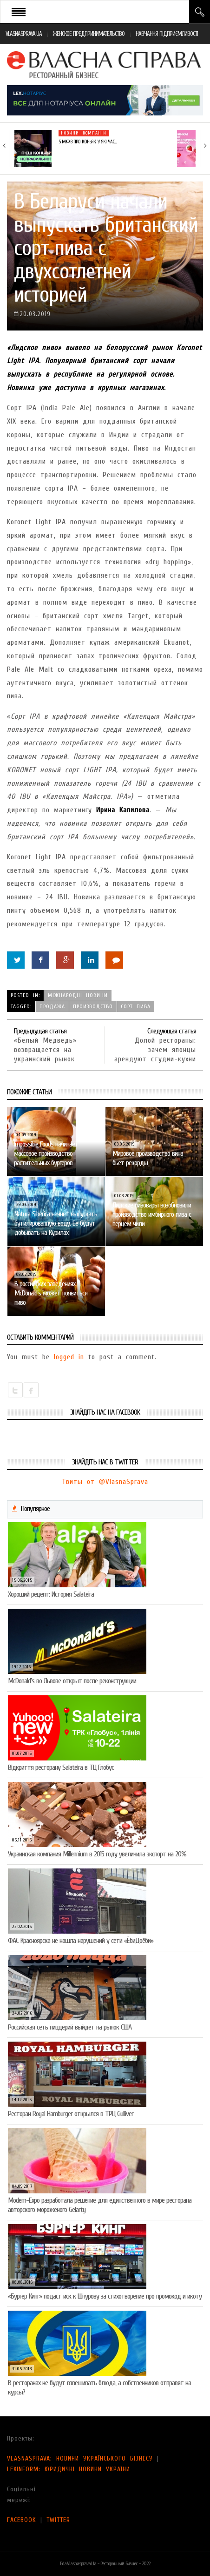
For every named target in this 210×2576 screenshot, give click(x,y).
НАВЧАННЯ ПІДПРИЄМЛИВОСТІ (167, 33)
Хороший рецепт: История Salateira (51, 1594)
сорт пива (136, 1006)
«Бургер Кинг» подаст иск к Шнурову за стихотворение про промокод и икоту (105, 2296)
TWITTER (58, 2520)
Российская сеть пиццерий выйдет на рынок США (69, 2027)
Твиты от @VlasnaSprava (105, 1481)
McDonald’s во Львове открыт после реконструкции (72, 1681)
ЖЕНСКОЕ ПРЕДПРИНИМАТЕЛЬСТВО (89, 33)
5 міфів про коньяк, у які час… (87, 142)
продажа (52, 1006)
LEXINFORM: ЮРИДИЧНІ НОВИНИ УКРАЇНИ (68, 2469)
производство (93, 1006)
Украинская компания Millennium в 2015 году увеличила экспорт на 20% (97, 1854)
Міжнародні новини (78, 995)
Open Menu (18, 11)
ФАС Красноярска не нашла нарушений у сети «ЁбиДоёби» (80, 1940)
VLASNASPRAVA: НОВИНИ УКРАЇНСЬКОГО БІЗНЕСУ (80, 2458)
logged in (69, 1357)
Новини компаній (83, 133)
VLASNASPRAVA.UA (24, 33)
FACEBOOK (21, 2520)
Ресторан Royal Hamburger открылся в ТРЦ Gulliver (70, 2114)
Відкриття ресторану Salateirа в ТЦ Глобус (61, 1767)
